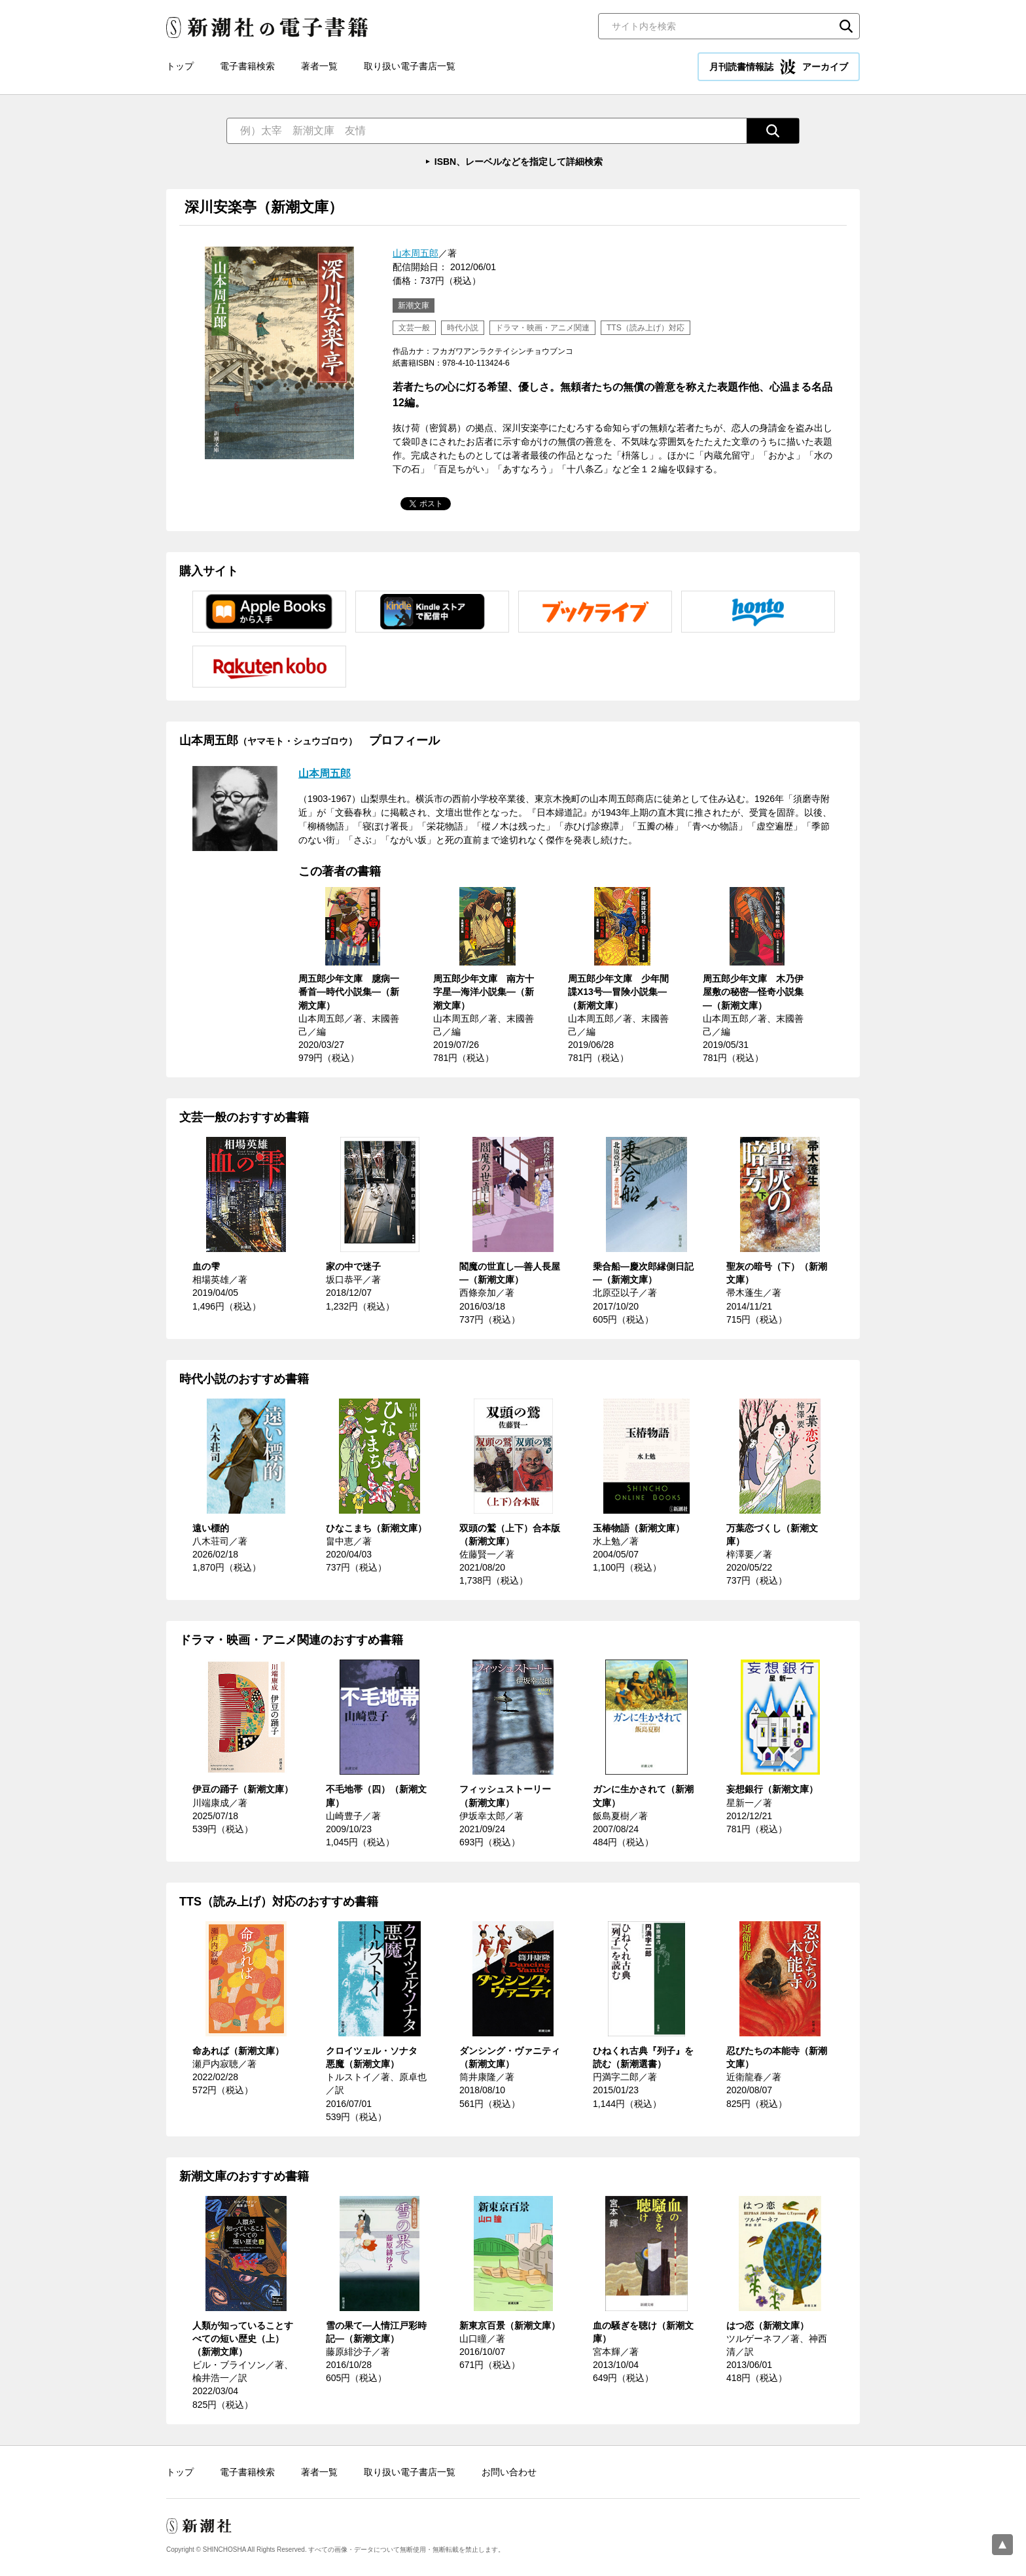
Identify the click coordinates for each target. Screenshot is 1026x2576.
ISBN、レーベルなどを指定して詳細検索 (518, 161)
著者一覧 (319, 66)
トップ (180, 66)
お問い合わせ (509, 2472)
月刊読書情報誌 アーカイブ (778, 67)
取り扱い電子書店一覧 (409, 66)
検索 (846, 26)
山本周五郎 (415, 253)
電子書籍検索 (247, 66)
